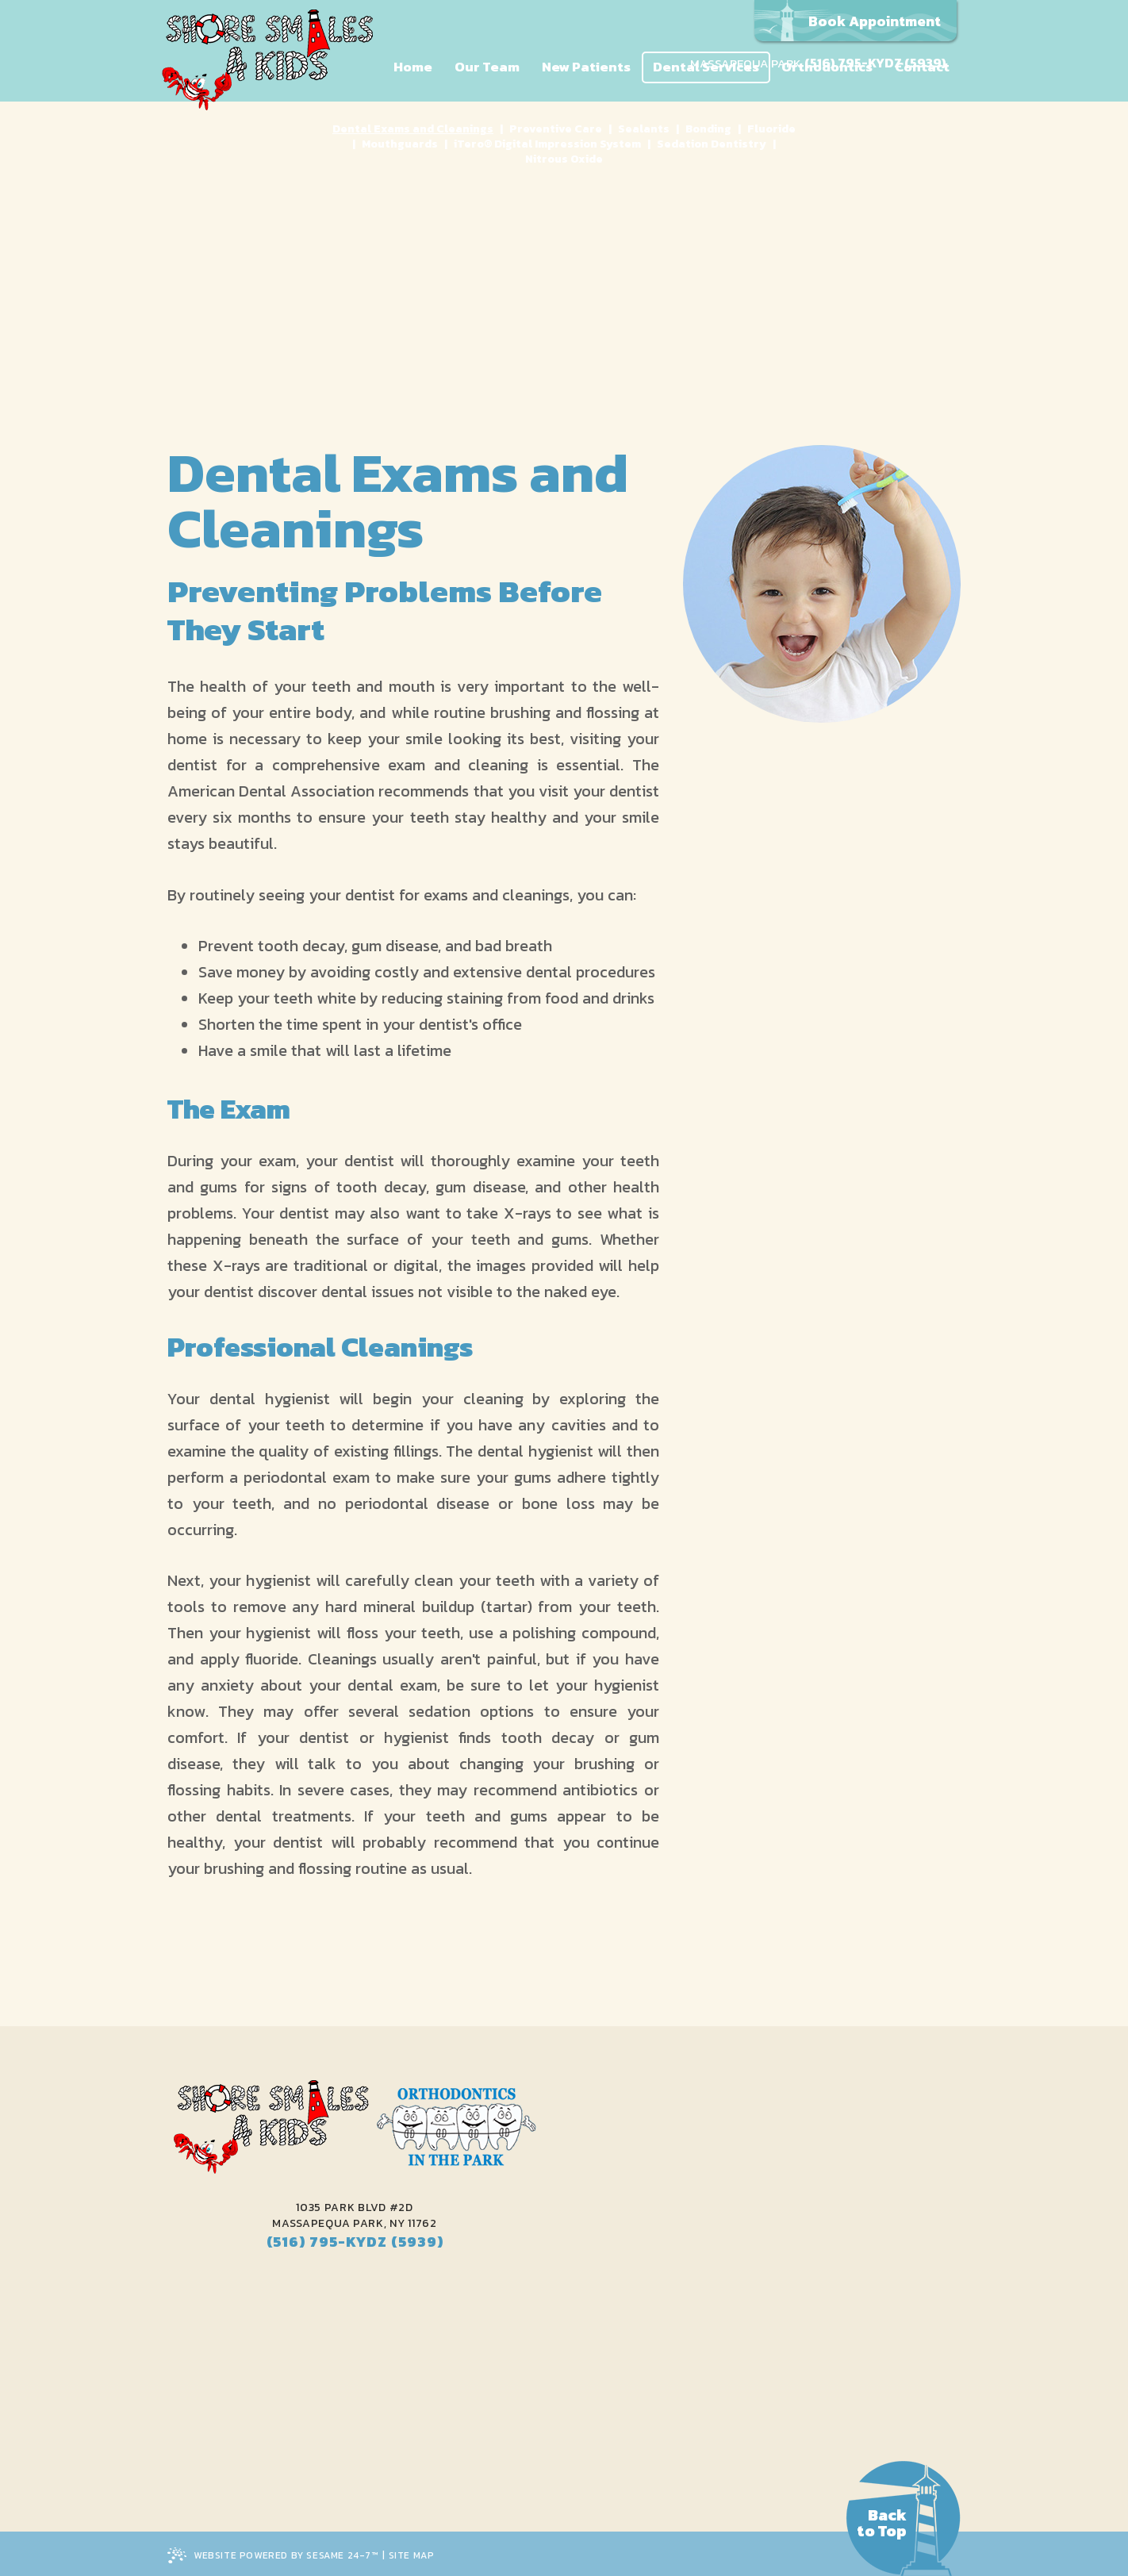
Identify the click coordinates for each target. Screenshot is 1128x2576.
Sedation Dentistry (711, 144)
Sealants (644, 128)
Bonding (708, 128)
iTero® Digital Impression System (547, 144)
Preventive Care (555, 128)
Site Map (412, 2555)
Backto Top (882, 2523)
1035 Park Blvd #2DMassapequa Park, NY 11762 (354, 2216)
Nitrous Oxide (564, 159)
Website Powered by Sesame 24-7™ (272, 2556)
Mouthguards (400, 144)
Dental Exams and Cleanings (412, 128)
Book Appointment (874, 21)
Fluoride (771, 128)
